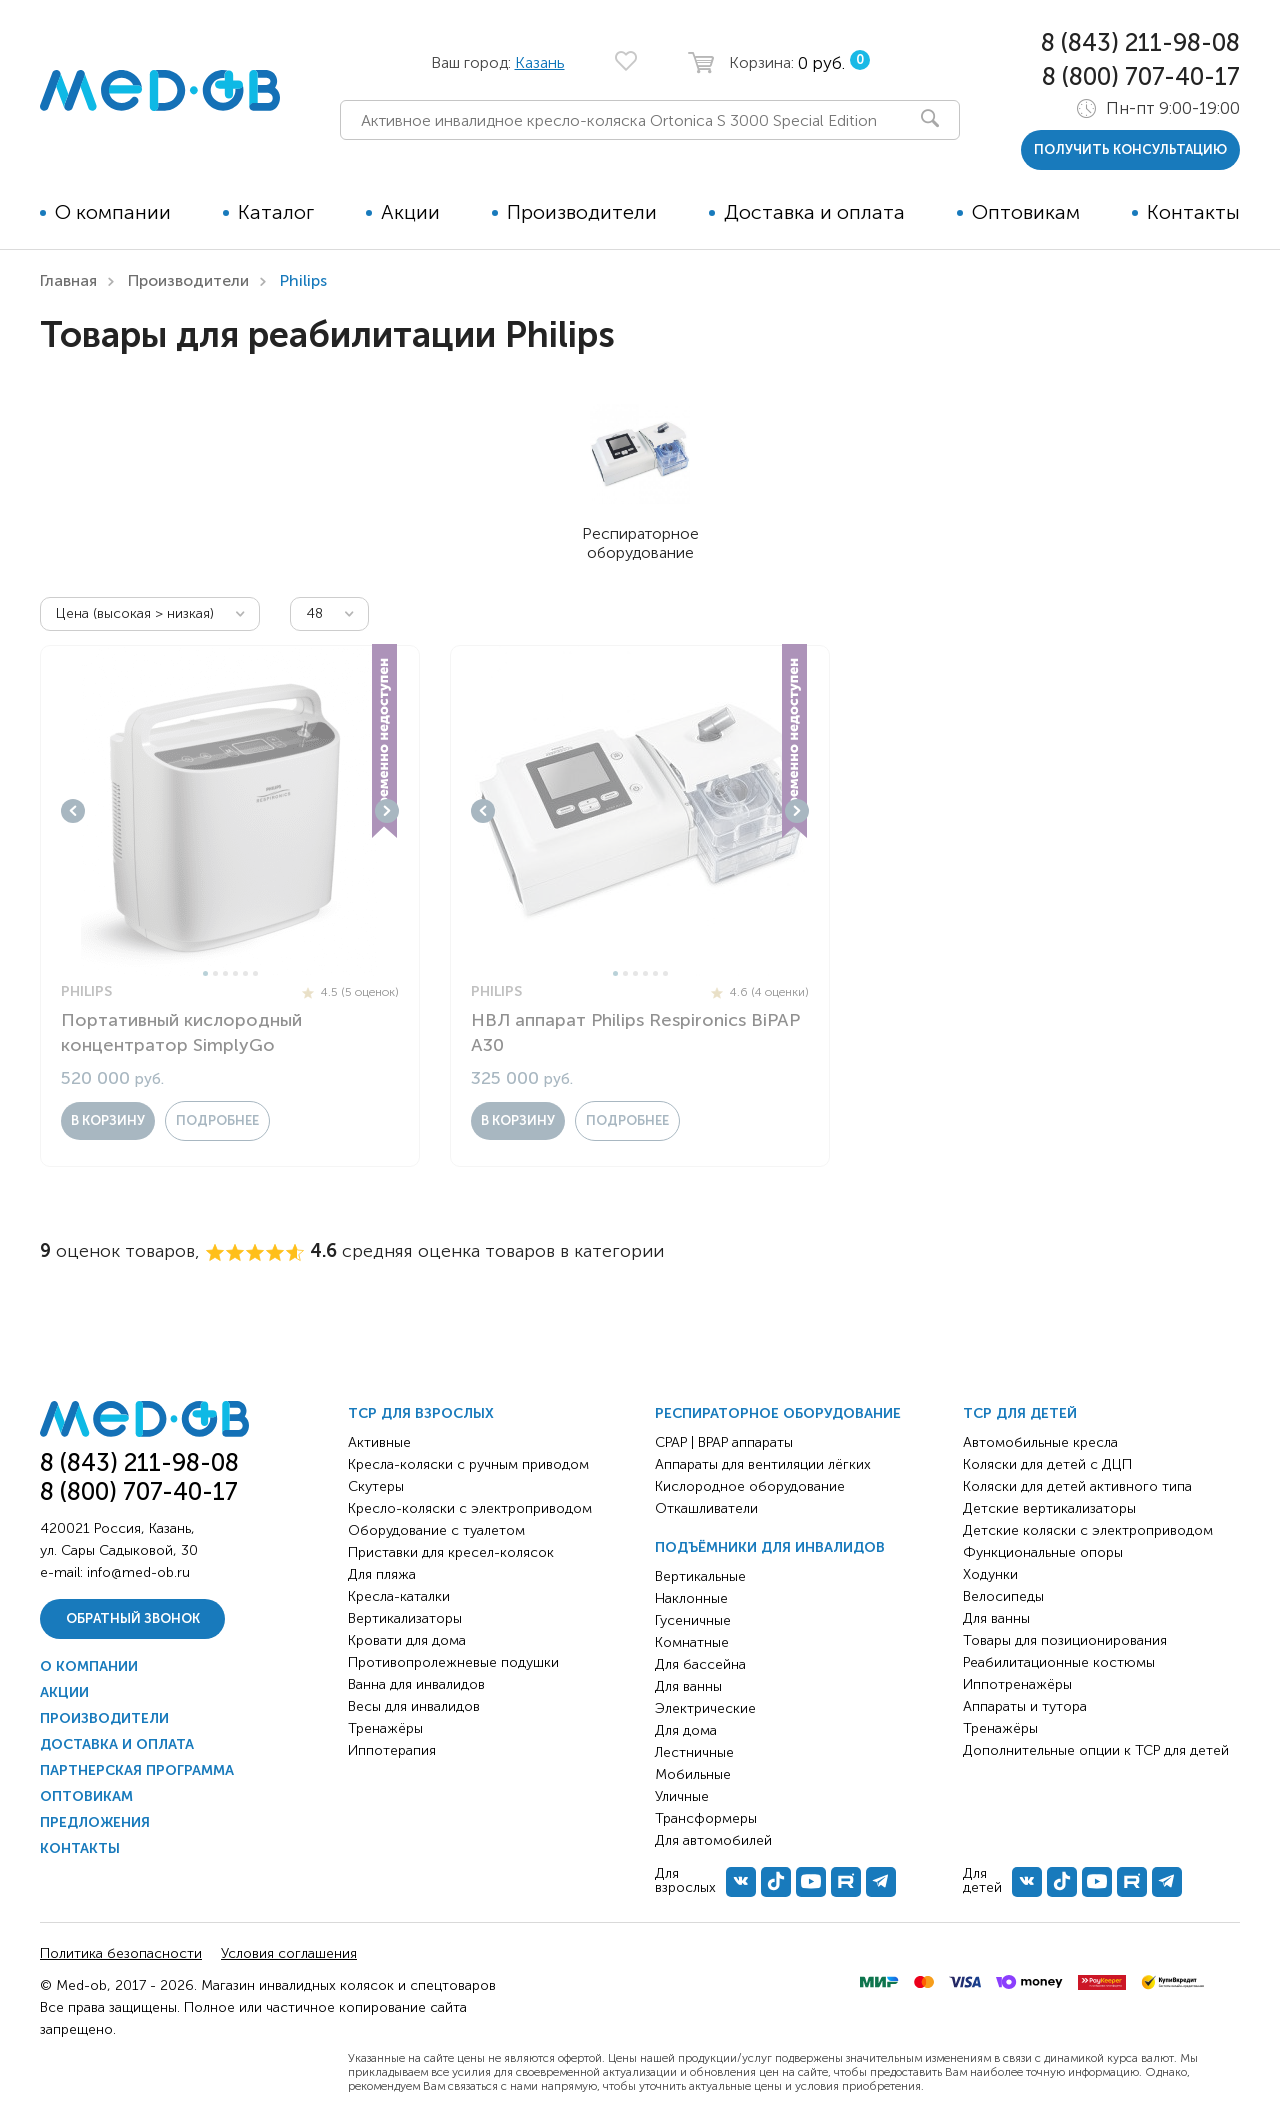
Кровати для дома (407, 1640)
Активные (379, 1442)
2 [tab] (215, 973)
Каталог (276, 212)
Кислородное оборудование (750, 1486)
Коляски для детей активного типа (1077, 1486)
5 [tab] (245, 973)
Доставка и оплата (814, 212)
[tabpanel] (230, 811)
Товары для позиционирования (1065, 1640)
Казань (540, 62)
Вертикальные (700, 1576)
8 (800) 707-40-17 (1141, 76)
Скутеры (376, 1486)
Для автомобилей (713, 1840)
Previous (73, 811)
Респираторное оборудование (778, 1413)
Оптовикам (1026, 212)
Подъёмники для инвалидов (770, 1547)
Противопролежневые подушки (453, 1662)
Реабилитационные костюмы (1059, 1662)
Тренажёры (385, 1728)
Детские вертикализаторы (1049, 1508)
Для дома (686, 1730)
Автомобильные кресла (1040, 1442)
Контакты (1193, 212)
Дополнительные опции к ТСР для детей (1096, 1750)
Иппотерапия (392, 1750)
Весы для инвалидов (414, 1706)
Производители (582, 212)
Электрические (705, 1708)
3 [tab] (225, 973)
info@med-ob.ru (138, 1572)
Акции (410, 212)
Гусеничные (693, 1620)
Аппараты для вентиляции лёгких (763, 1464)
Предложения (95, 1822)
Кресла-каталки (399, 1596)
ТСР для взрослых (421, 1413)
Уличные (682, 1796)
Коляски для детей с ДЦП (1047, 1464)
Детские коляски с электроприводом (1088, 1530)
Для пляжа (382, 1574)
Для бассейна (700, 1664)
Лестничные (694, 1752)
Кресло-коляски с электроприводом (470, 1508)
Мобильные (693, 1774)
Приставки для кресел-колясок (451, 1552)
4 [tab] (235, 973)
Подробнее (217, 1120)
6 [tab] (255, 973)
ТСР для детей (1020, 1413)
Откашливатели (706, 1508)
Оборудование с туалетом (436, 1530)
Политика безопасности (121, 1953)
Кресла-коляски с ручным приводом (468, 1464)
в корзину (108, 1120)
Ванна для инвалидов (416, 1684)
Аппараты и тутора (1025, 1706)
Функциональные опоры (1043, 1552)
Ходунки (990, 1574)
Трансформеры (706, 1818)
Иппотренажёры (1017, 1684)
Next (387, 811)
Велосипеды (1003, 1596)
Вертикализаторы (405, 1618)
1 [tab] (205, 973)
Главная (68, 280)
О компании (113, 212)
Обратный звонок (133, 1618)
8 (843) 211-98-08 (1140, 42)
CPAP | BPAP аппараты (724, 1442)
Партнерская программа (137, 1770)
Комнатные (692, 1642)
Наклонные (691, 1598)
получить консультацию (1130, 149)
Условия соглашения (289, 1953)
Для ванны (688, 1686)
